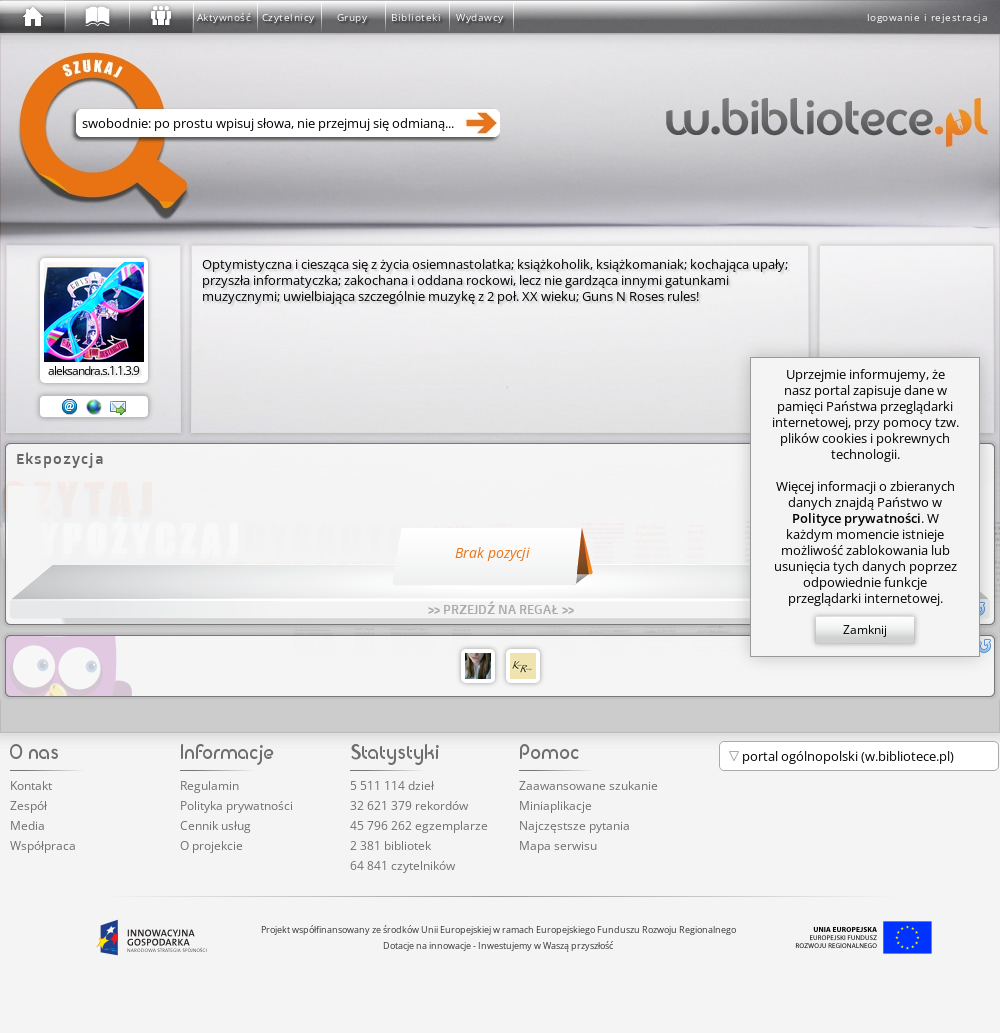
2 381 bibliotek (390, 845)
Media (27, 825)
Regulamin (209, 785)
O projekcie (211, 845)
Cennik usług (215, 825)
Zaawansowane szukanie (588, 785)
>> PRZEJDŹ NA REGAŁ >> (501, 609)
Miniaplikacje (555, 805)
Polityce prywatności (856, 518)
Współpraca (43, 845)
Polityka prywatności (236, 805)
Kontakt (31, 785)
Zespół (28, 805)
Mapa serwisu (558, 845)
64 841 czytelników (402, 865)
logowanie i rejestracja (928, 17)
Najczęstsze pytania (574, 825)
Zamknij (865, 629)
